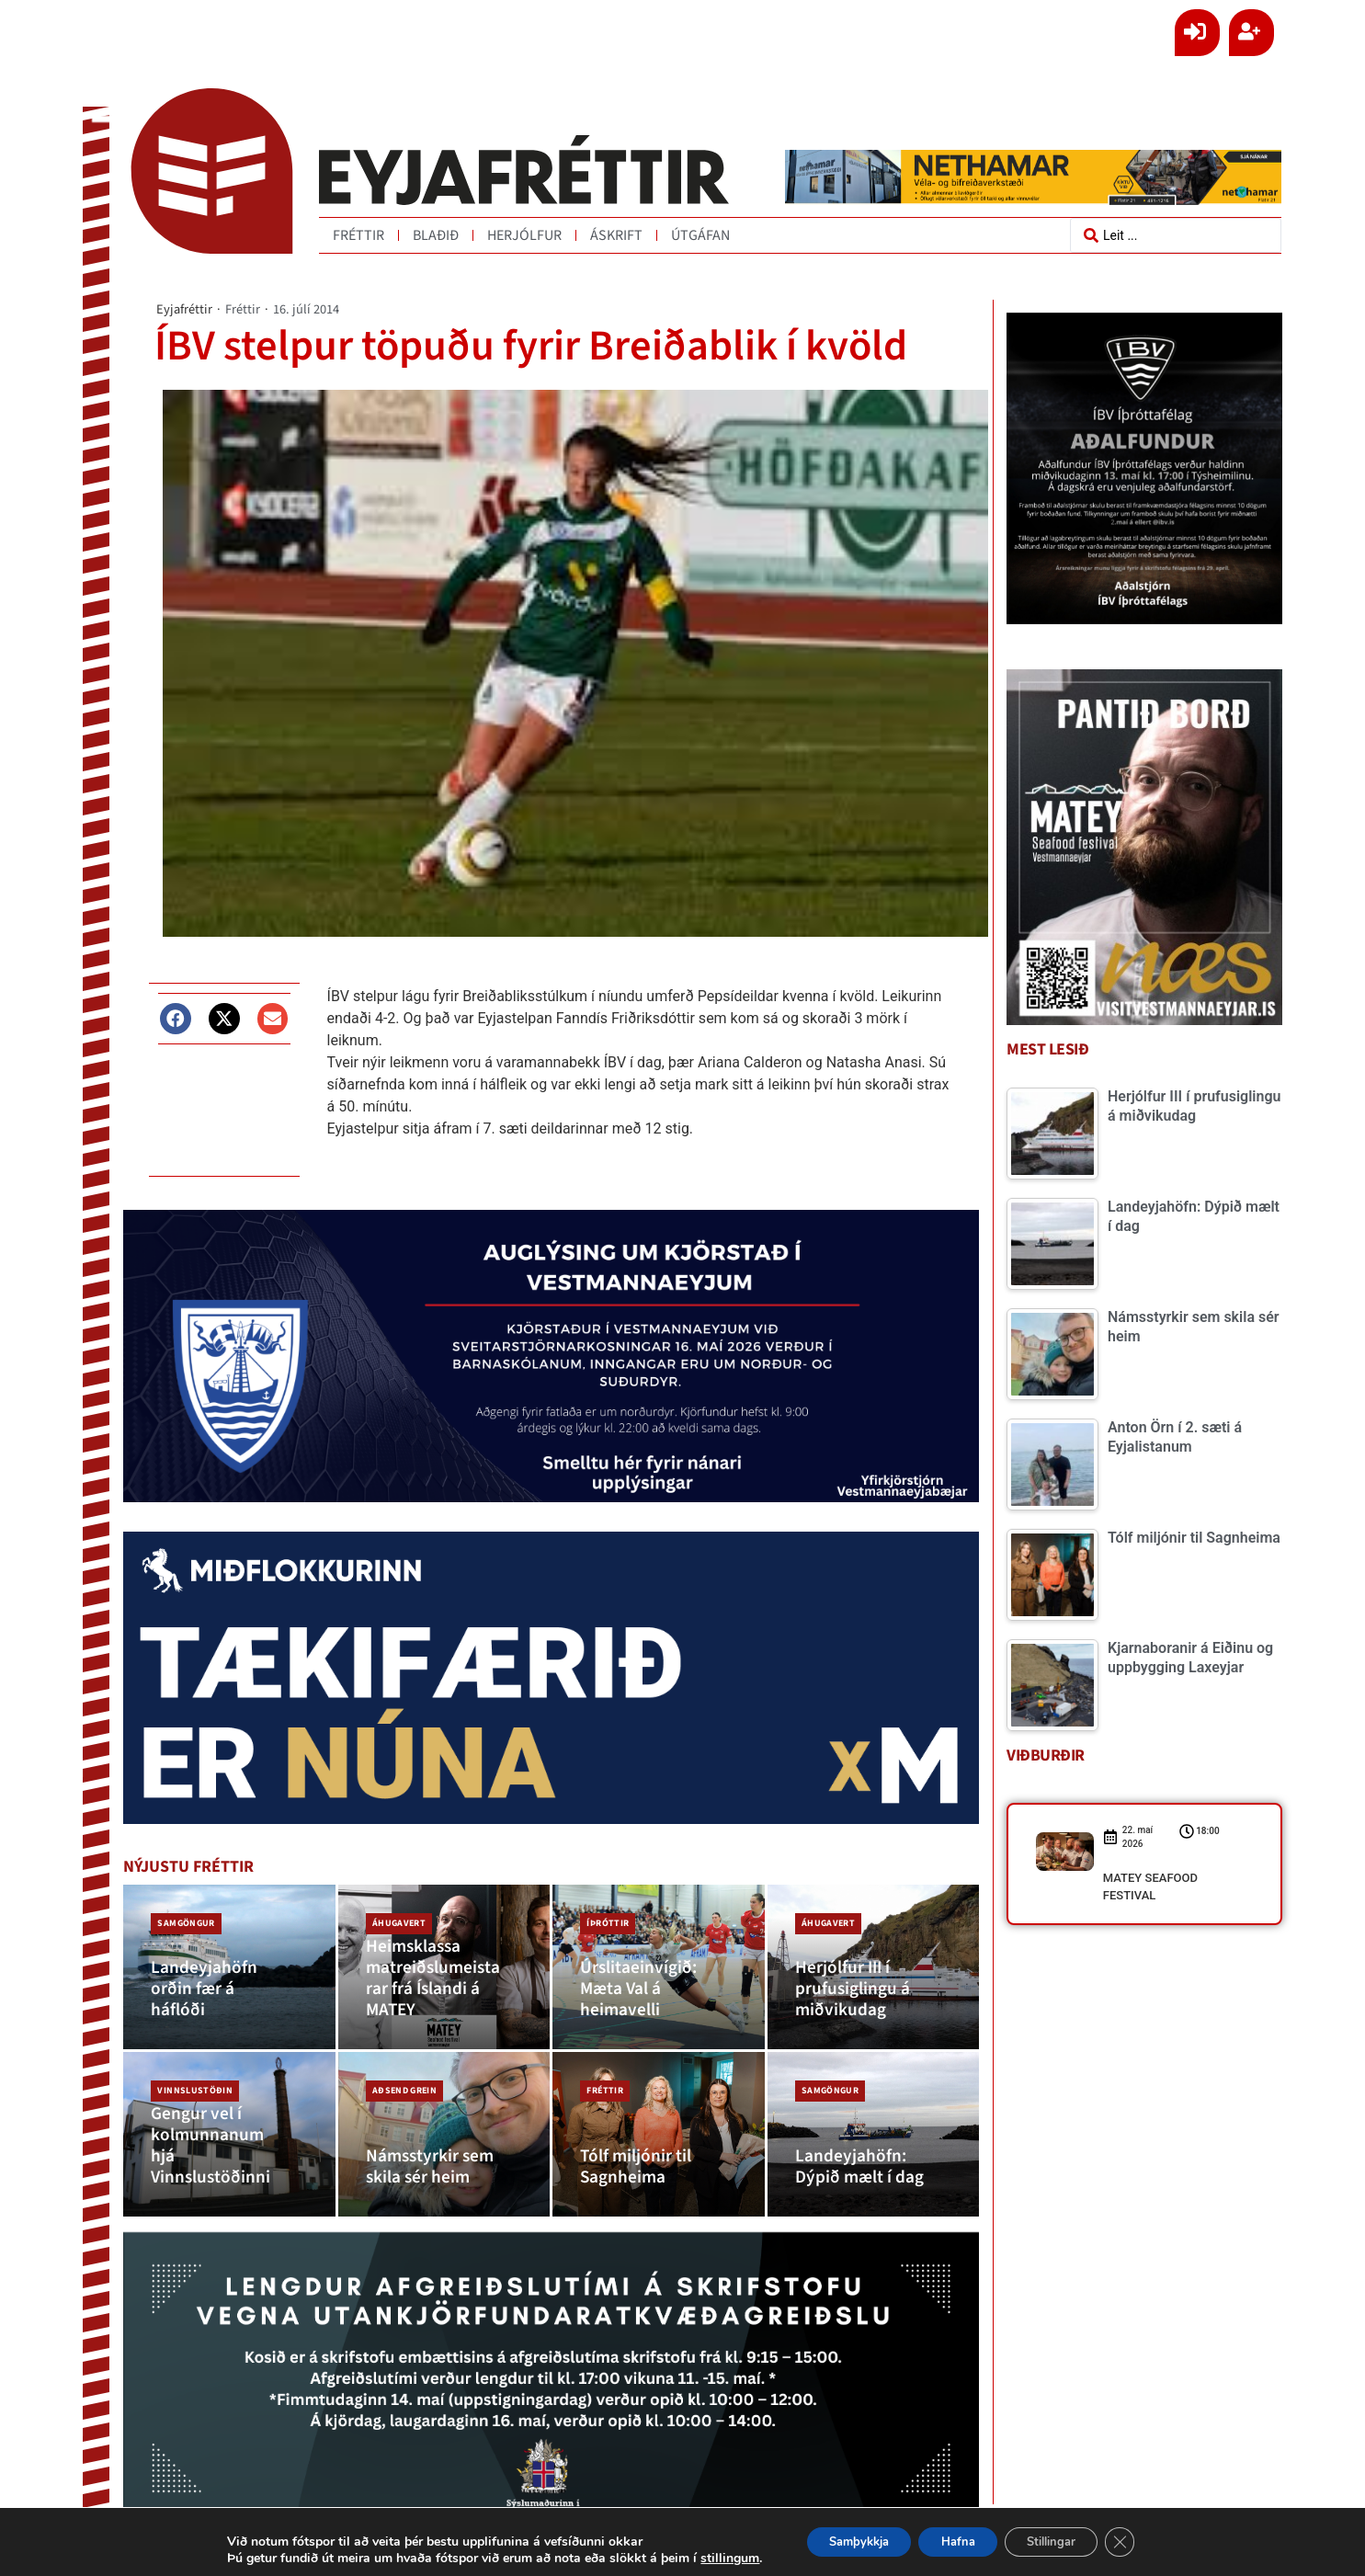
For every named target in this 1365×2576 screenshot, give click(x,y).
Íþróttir (604, 1916)
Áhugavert (395, 1916)
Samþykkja (842, 2541)
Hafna (956, 2541)
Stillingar (1064, 2541)
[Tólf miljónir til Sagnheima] (658, 2126)
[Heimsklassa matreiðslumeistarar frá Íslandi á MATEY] (444, 1965)
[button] (175, 1017)
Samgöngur (182, 1916)
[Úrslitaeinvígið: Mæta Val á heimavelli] (658, 1965)
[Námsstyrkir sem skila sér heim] (444, 2126)
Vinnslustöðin (191, 2078)
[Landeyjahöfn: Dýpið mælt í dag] (874, 2126)
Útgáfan (700, 235)
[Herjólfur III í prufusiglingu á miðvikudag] (874, 1965)
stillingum (705, 2558)
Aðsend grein (401, 2078)
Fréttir (358, 235)
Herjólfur (524, 235)
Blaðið (436, 235)
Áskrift (616, 235)
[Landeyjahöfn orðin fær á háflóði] (229, 1965)
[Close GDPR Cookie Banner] (1142, 2542)
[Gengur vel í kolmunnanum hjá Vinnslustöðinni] (229, 2126)
